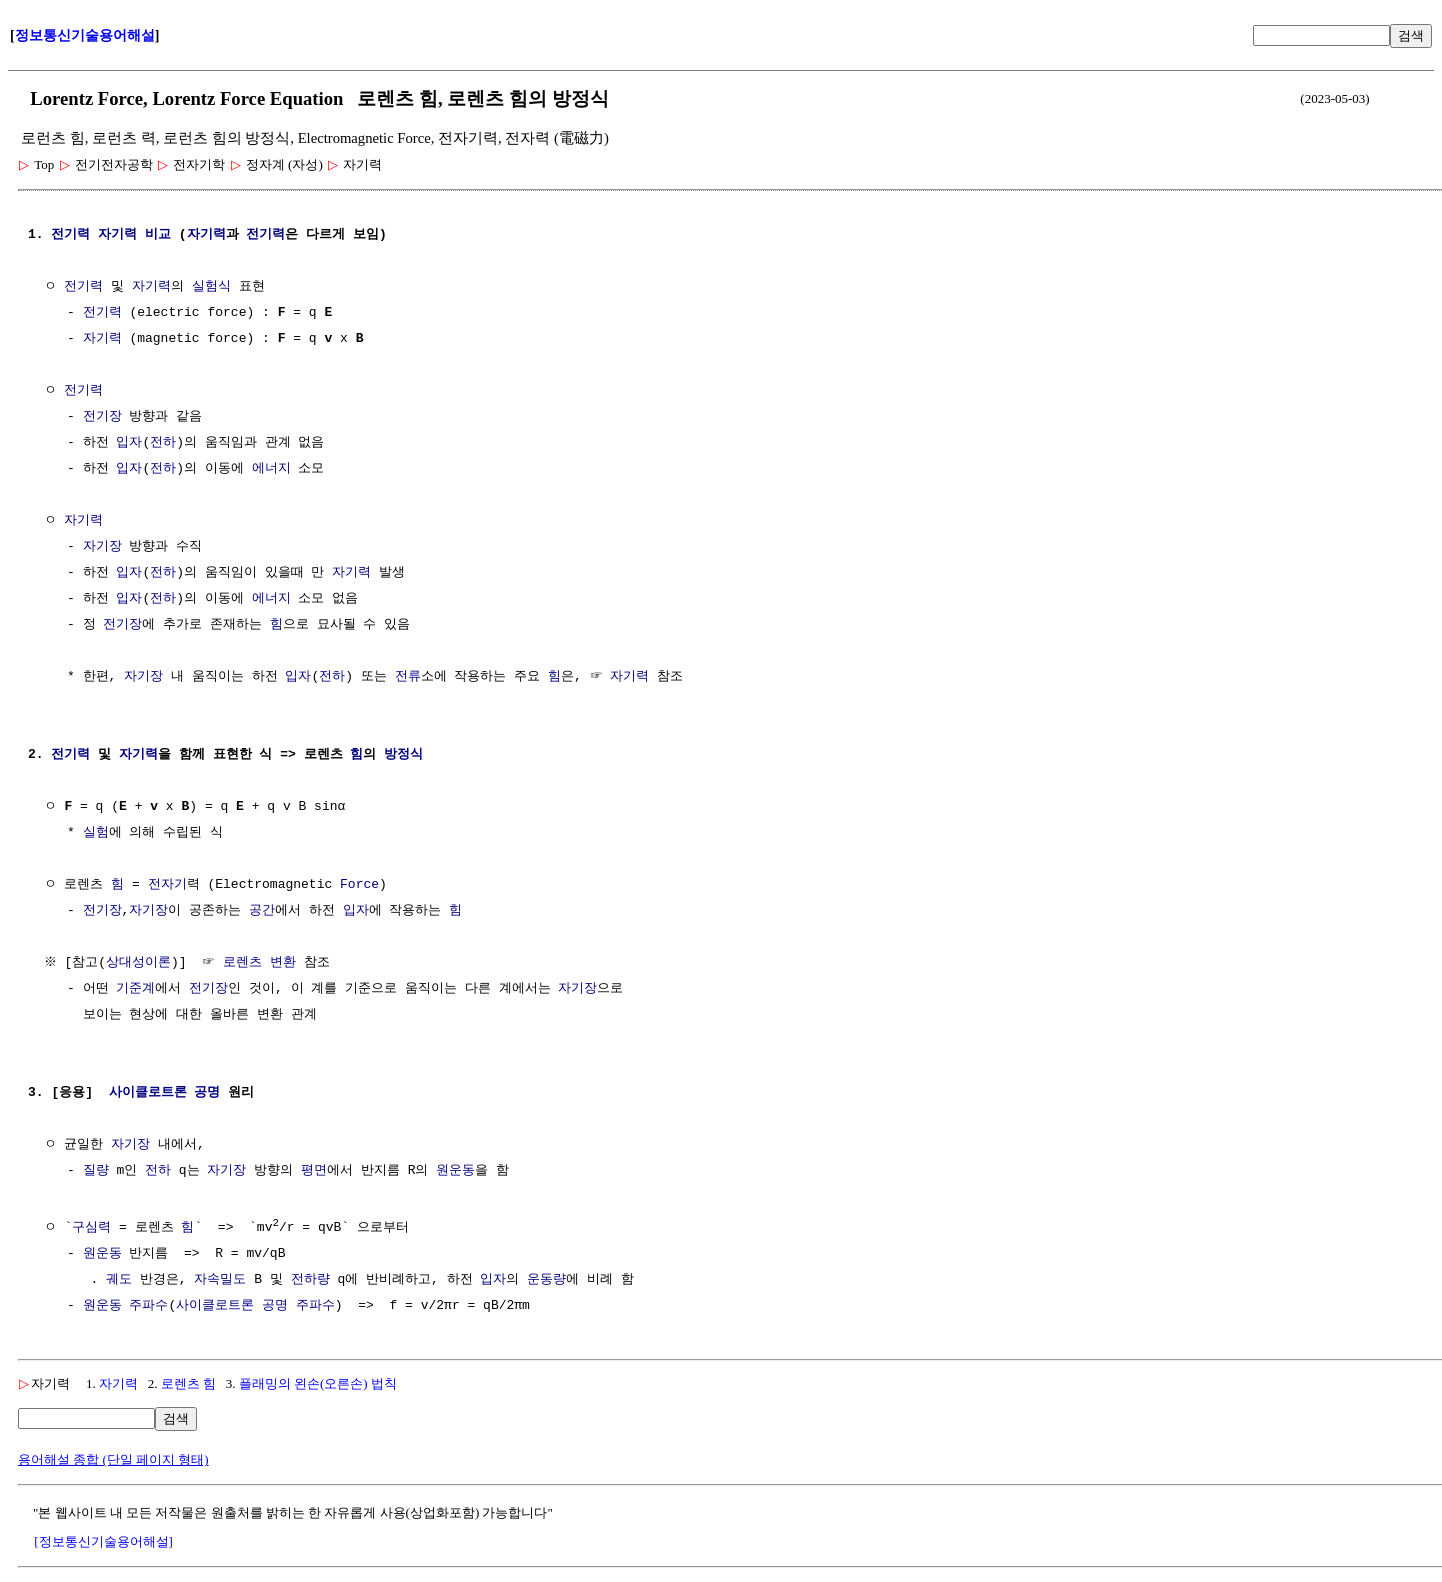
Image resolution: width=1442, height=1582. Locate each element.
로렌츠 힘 (188, 1382)
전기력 (265, 235)
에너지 (271, 469)
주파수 (148, 1305)
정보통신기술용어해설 (85, 35)
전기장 (102, 417)
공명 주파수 (298, 1305)
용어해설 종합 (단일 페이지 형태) (113, 1458)
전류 (408, 677)
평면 (314, 1171)
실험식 (211, 287)
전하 (163, 443)
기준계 (135, 989)
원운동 (455, 1171)
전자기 (167, 885)
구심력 (91, 1227)
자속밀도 (220, 1279)
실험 (96, 833)
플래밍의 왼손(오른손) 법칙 (318, 1382)
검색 (1411, 35)
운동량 (546, 1279)
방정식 (403, 755)
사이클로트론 (148, 1093)
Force (359, 885)
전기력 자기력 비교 (111, 235)
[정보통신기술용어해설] (103, 1540)
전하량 (310, 1279)
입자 (129, 443)
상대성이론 (141, 963)
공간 (262, 911)
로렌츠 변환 (262, 963)
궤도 (119, 1279)
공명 (207, 1093)
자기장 (102, 547)
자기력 (206, 235)
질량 (96, 1171)
